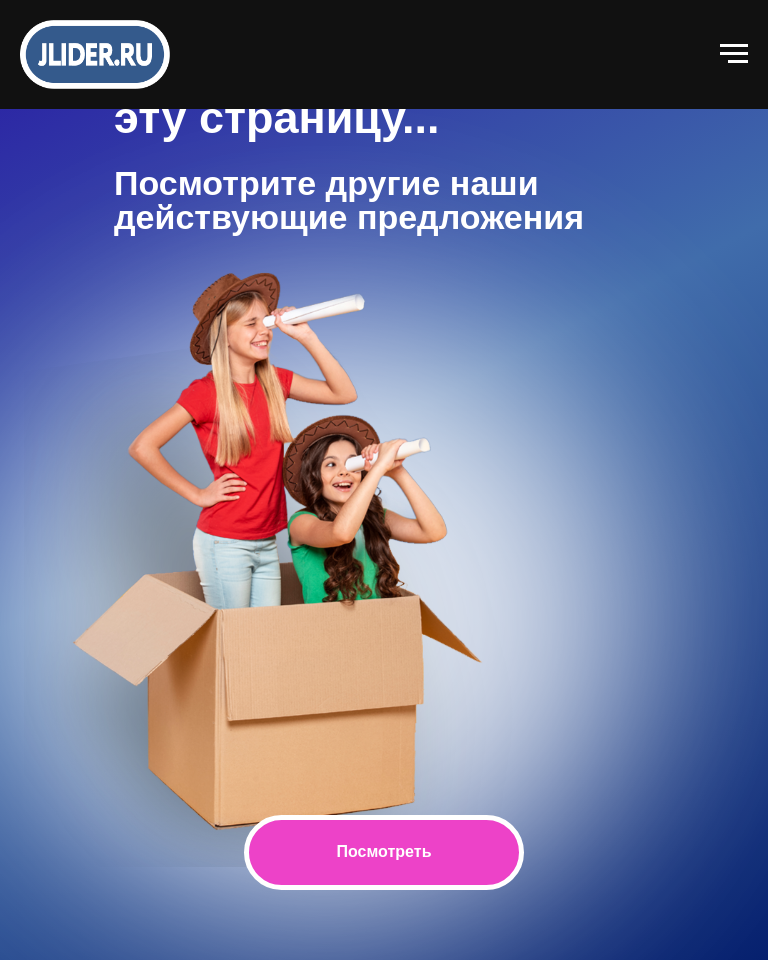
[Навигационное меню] (734, 54)
